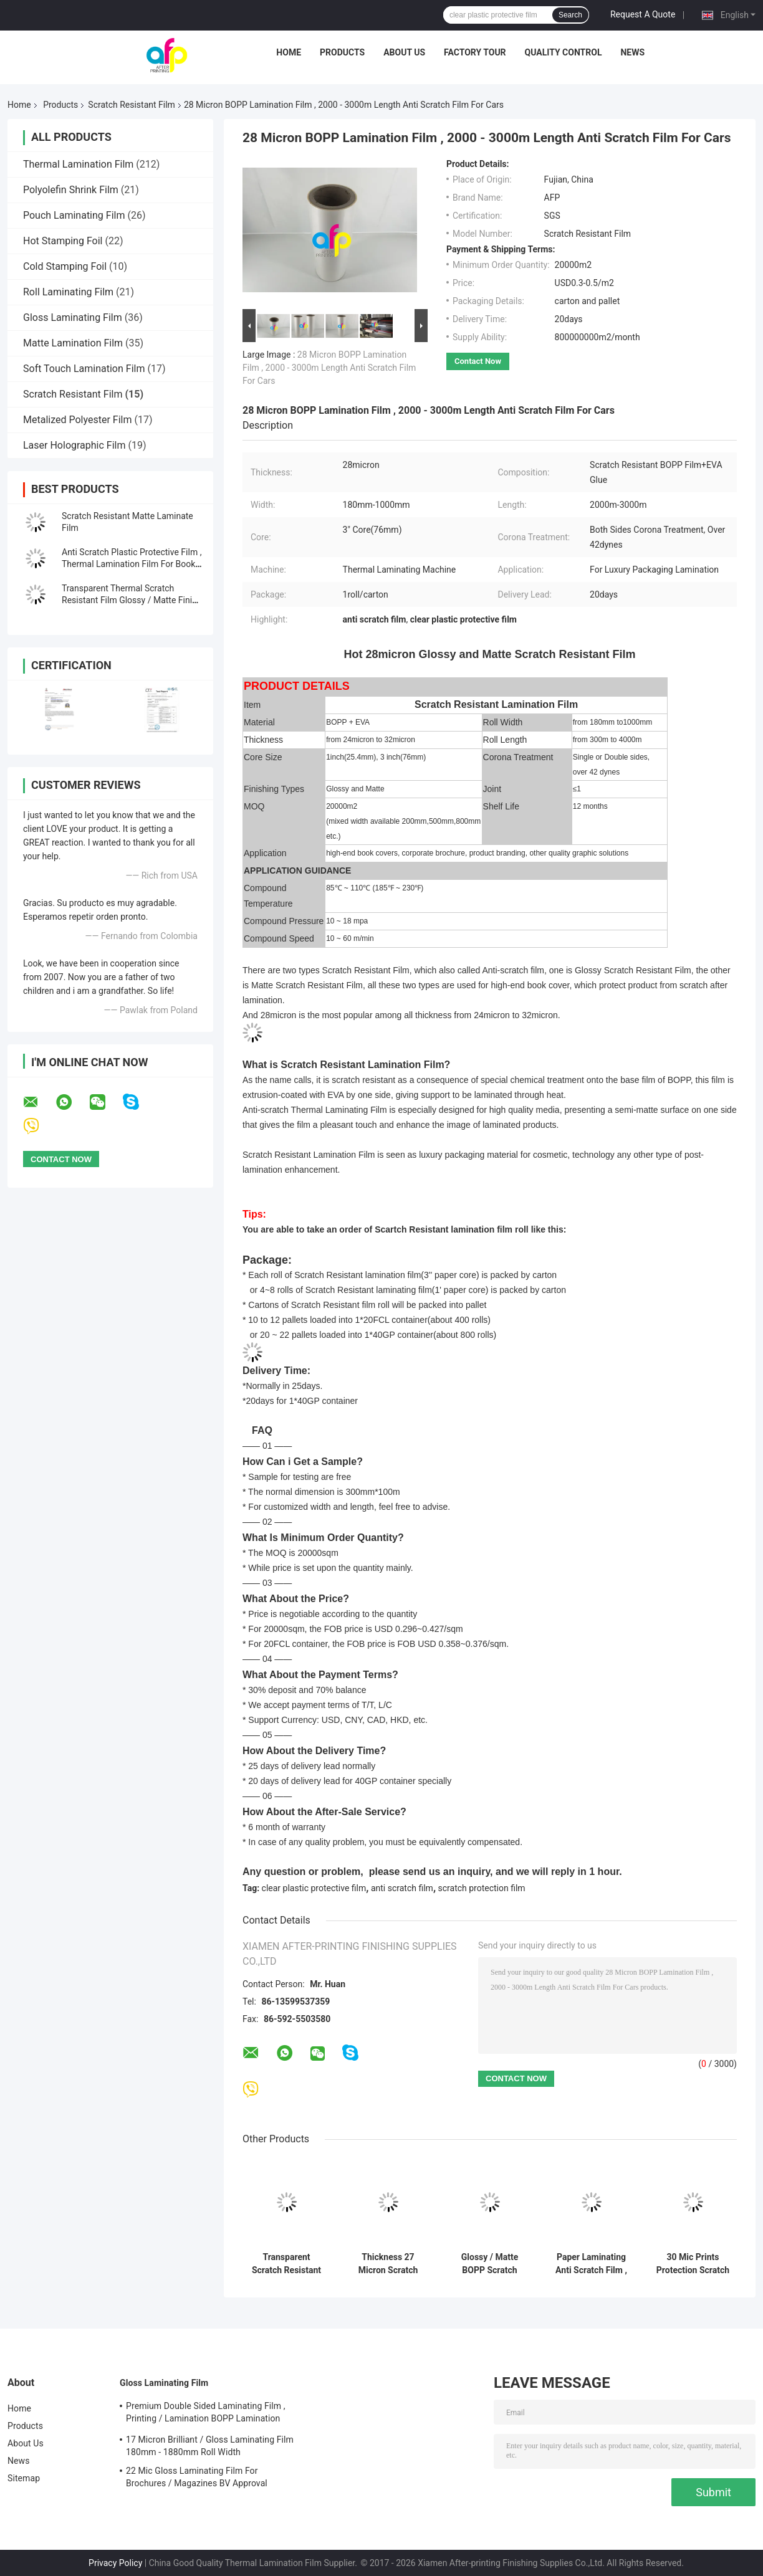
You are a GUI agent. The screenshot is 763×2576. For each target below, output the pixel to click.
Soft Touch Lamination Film (84, 368)
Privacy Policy (115, 2563)
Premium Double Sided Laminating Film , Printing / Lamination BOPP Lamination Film (206, 2414)
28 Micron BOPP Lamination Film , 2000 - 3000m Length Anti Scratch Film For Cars (329, 368)
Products (342, 52)
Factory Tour (475, 52)
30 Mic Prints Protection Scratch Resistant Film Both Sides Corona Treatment (692, 2264)
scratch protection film (481, 1888)
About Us (404, 52)
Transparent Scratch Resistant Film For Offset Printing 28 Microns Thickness (286, 2264)
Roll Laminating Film (68, 292)
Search (570, 15)
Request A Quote (642, 14)
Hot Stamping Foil (62, 241)
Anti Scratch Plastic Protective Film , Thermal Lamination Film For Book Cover (131, 564)
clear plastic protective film (314, 1888)
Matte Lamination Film (73, 343)
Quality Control (563, 52)
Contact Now (477, 361)
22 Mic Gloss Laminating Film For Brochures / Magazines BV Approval (196, 2477)
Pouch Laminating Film (74, 215)
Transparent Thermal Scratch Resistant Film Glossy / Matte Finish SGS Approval (131, 600)
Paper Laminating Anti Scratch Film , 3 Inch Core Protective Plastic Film (591, 2264)
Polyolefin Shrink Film (70, 190)
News (632, 52)
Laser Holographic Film (74, 445)
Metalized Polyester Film (77, 420)
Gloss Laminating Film (72, 317)
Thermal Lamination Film (78, 164)
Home (288, 52)
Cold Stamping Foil (65, 266)
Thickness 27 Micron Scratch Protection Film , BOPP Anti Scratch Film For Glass (388, 2264)
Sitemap (23, 2478)
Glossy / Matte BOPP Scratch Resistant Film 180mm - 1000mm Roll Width (489, 2264)
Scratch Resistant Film (131, 105)
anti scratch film (402, 1888)
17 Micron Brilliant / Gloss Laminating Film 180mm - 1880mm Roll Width (210, 2446)
